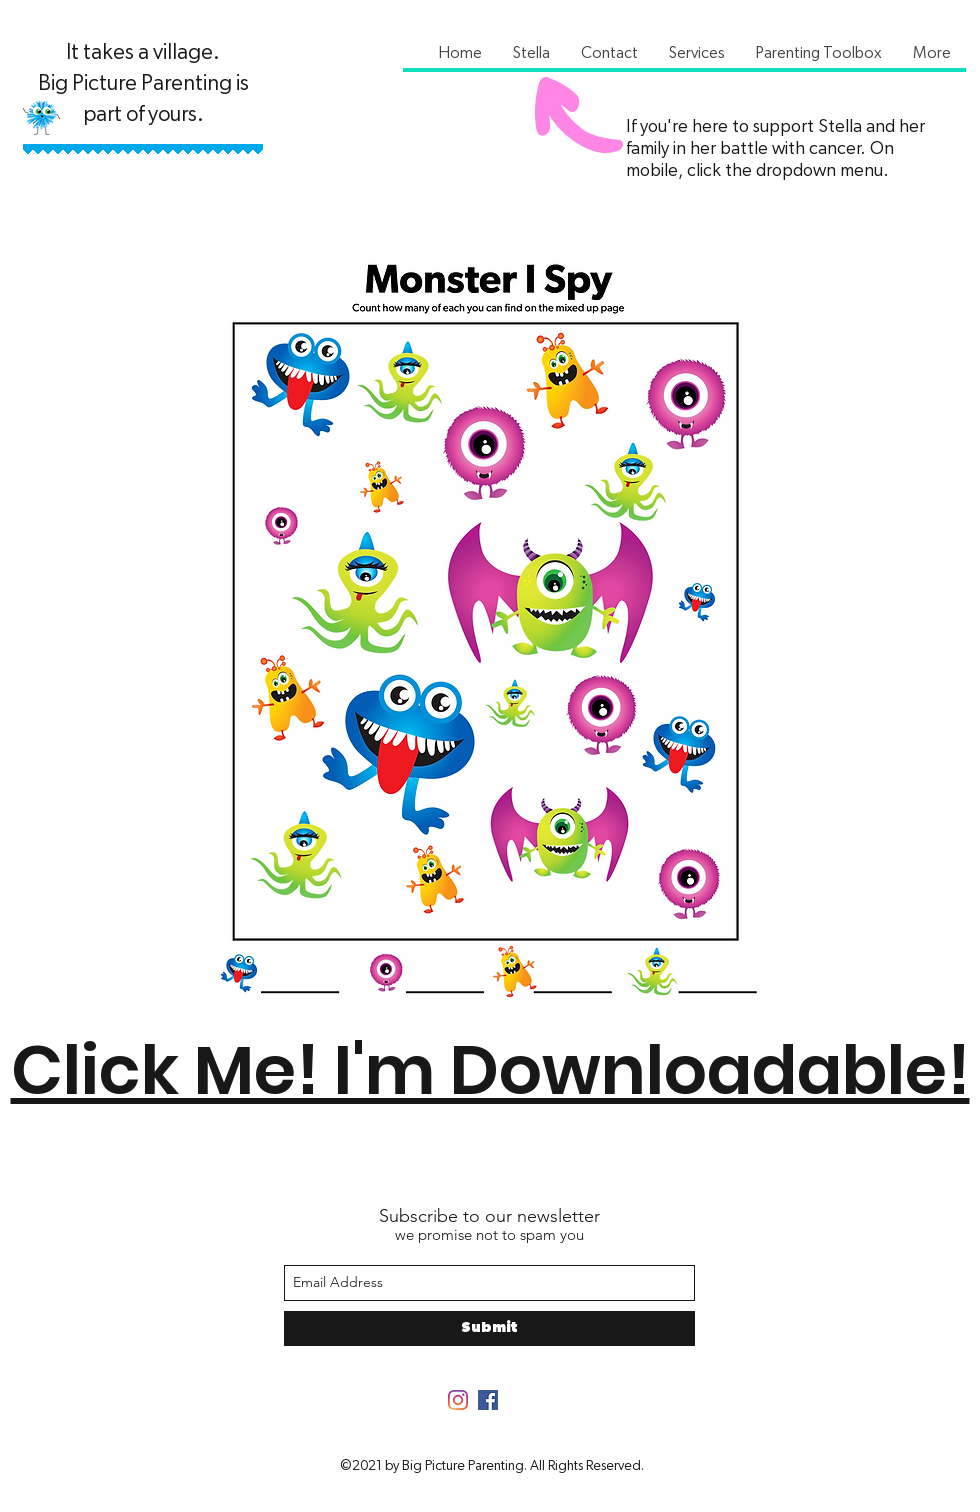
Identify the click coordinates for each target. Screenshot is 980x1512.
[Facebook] (488, 1400)
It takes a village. (143, 52)
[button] (531, 53)
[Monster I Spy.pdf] (488, 639)
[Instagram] (458, 1400)
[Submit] (489, 1328)
